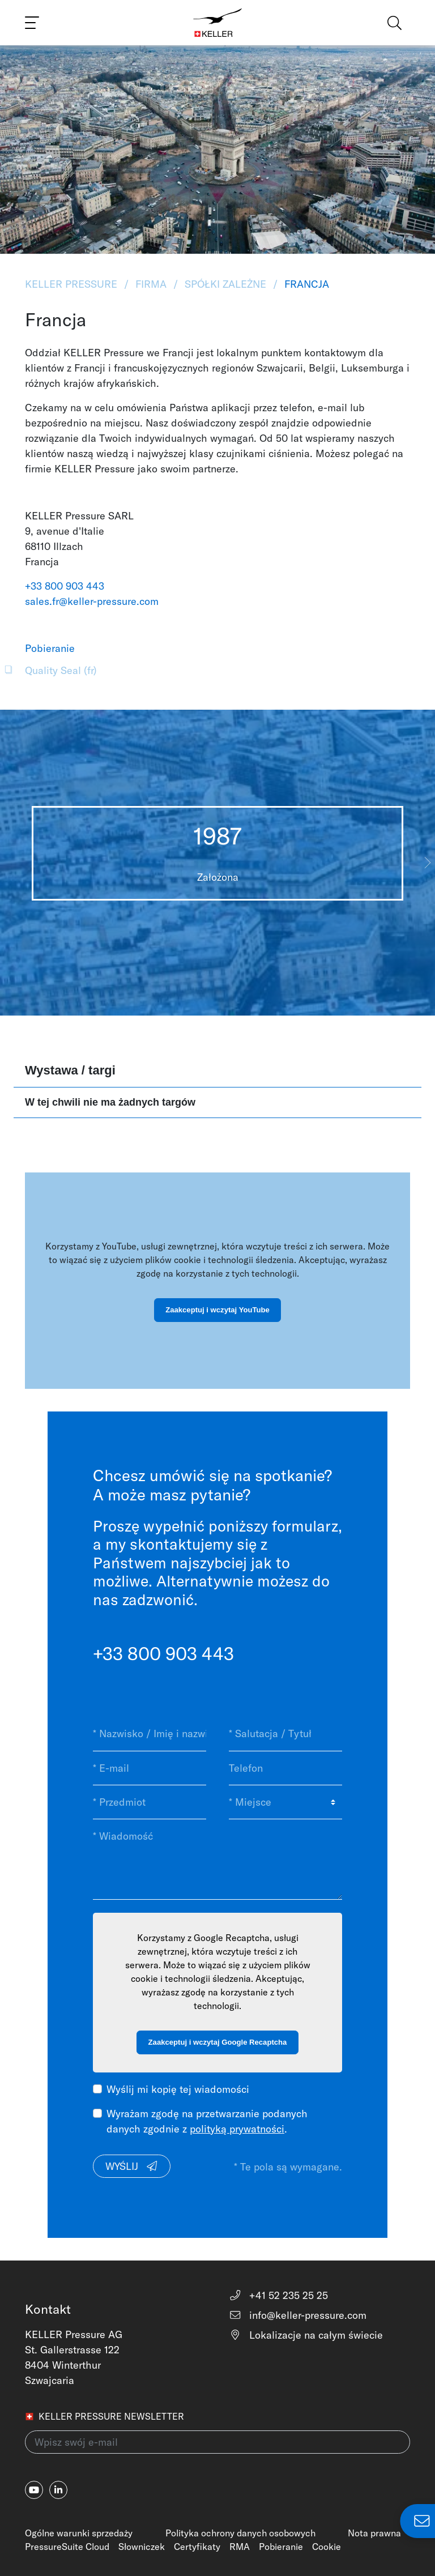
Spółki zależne (225, 284)
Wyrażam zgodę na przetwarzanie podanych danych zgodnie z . (207, 2121)
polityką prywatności (237, 2128)
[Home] (217, 23)
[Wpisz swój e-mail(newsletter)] (217, 2442)
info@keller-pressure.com (297, 2315)
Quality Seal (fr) (61, 670)
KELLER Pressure (72, 284)
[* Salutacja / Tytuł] (285, 1734)
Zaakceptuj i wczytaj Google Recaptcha (217, 2042)
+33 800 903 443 (64, 585)
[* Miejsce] (285, 1802)
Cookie (326, 2546)
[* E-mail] (149, 1768)
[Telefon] (285, 1768)
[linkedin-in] (58, 2490)
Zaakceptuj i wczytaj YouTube (217, 1310)
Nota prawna (374, 2533)
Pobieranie (281, 2546)
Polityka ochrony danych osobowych (240, 2533)
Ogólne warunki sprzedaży (79, 2533)
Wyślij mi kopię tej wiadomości (177, 2089)
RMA (239, 2546)
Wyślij (132, 2166)
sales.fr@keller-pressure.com (92, 601)
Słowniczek (141, 2546)
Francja (305, 284)
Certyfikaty (197, 2546)
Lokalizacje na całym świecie (306, 2335)
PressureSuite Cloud (67, 2546)
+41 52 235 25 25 (278, 2295)
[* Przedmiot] (149, 1802)
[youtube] (34, 2490)
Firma (151, 284)
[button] (427, 862)
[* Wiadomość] (217, 1859)
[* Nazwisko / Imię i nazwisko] (149, 1734)
